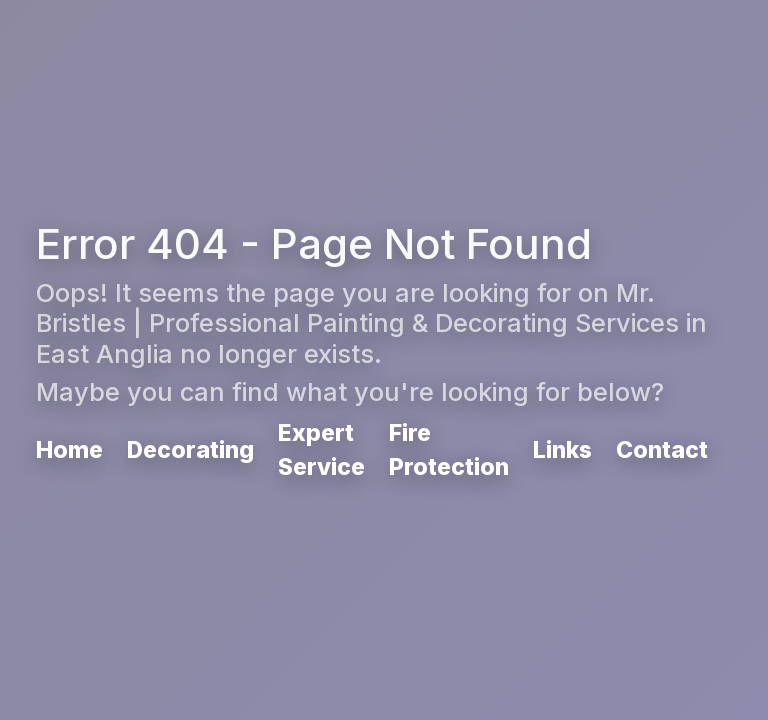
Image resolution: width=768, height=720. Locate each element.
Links (562, 450)
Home (69, 450)
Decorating (190, 450)
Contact (662, 450)
